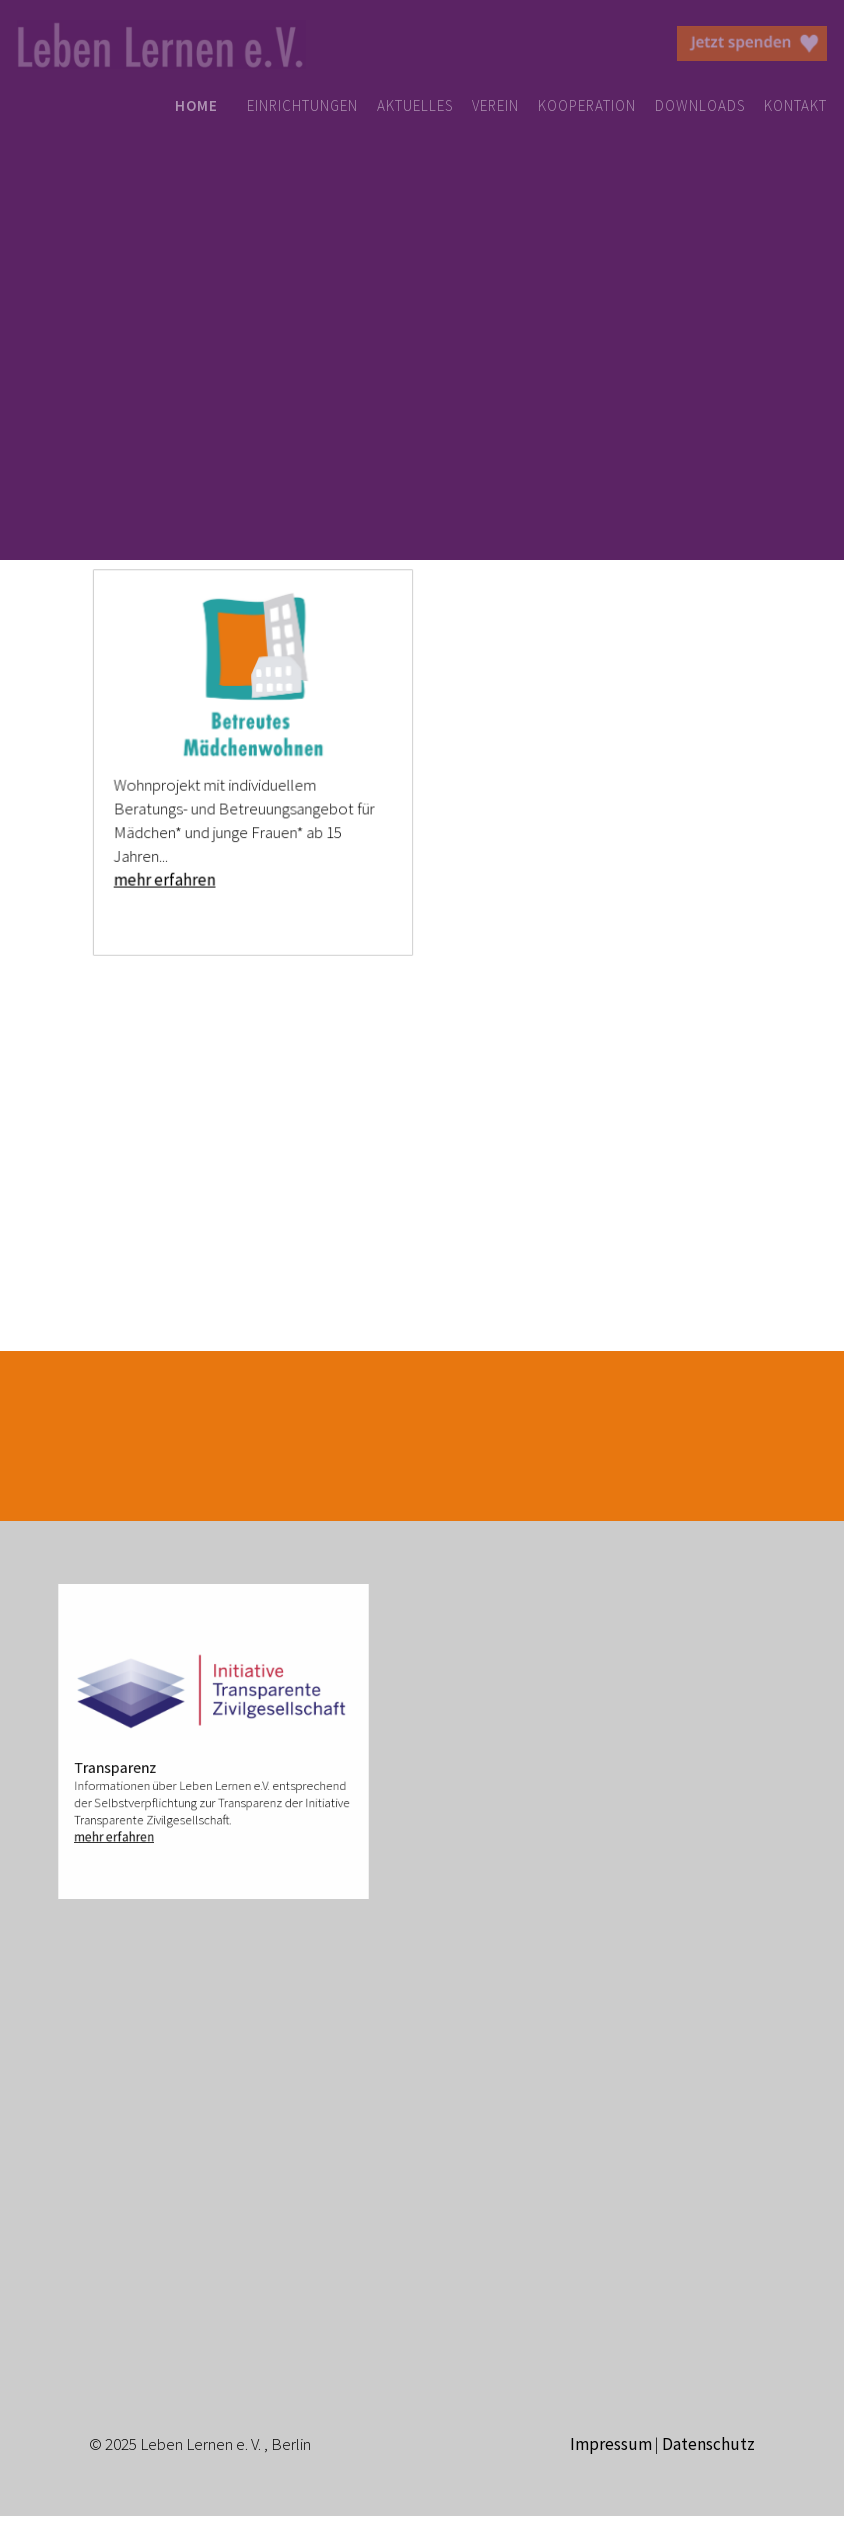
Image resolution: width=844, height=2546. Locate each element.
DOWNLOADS (700, 105)
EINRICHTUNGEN (302, 105)
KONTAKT (795, 105)
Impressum (611, 2444)
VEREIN (495, 105)
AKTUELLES (415, 105)
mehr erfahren (167, 875)
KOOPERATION (587, 105)
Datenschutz (708, 2444)
